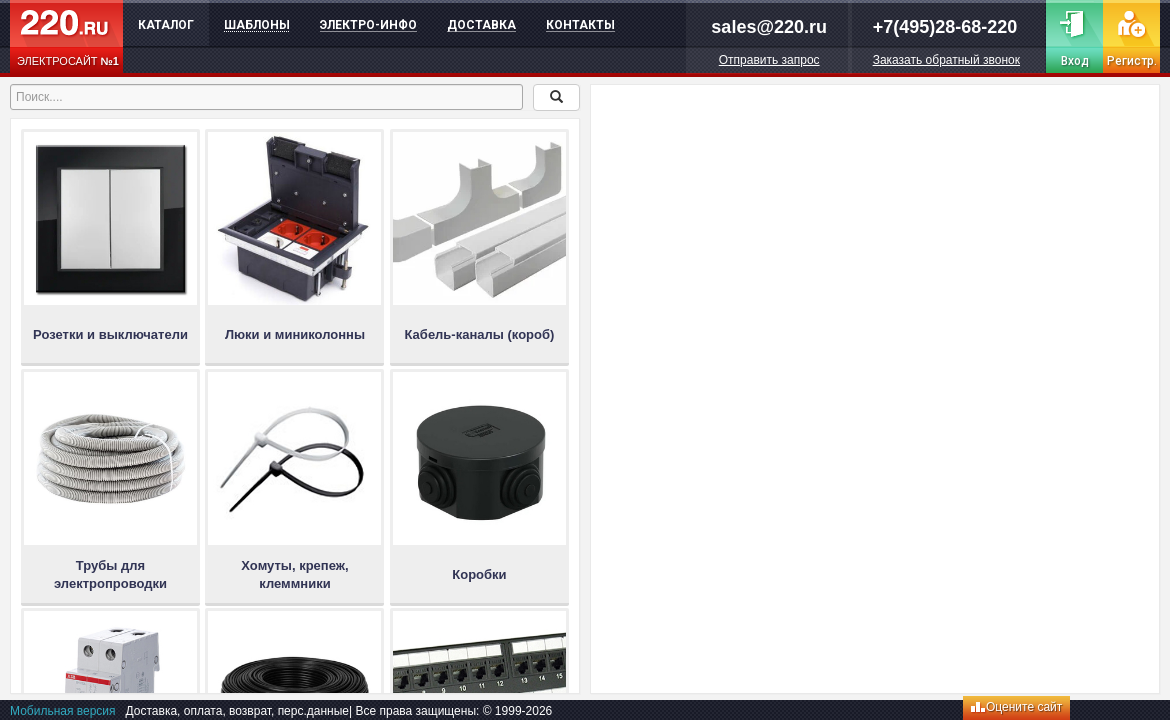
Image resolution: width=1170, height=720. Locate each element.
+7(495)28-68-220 (945, 27)
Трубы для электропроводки (110, 575)
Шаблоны (257, 25)
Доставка (481, 25)
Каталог (166, 25)
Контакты (580, 25)
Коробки (479, 574)
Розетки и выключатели (110, 334)
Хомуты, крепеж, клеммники (294, 575)
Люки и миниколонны (295, 334)
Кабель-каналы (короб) (480, 334)
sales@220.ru (769, 27)
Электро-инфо (368, 25)
